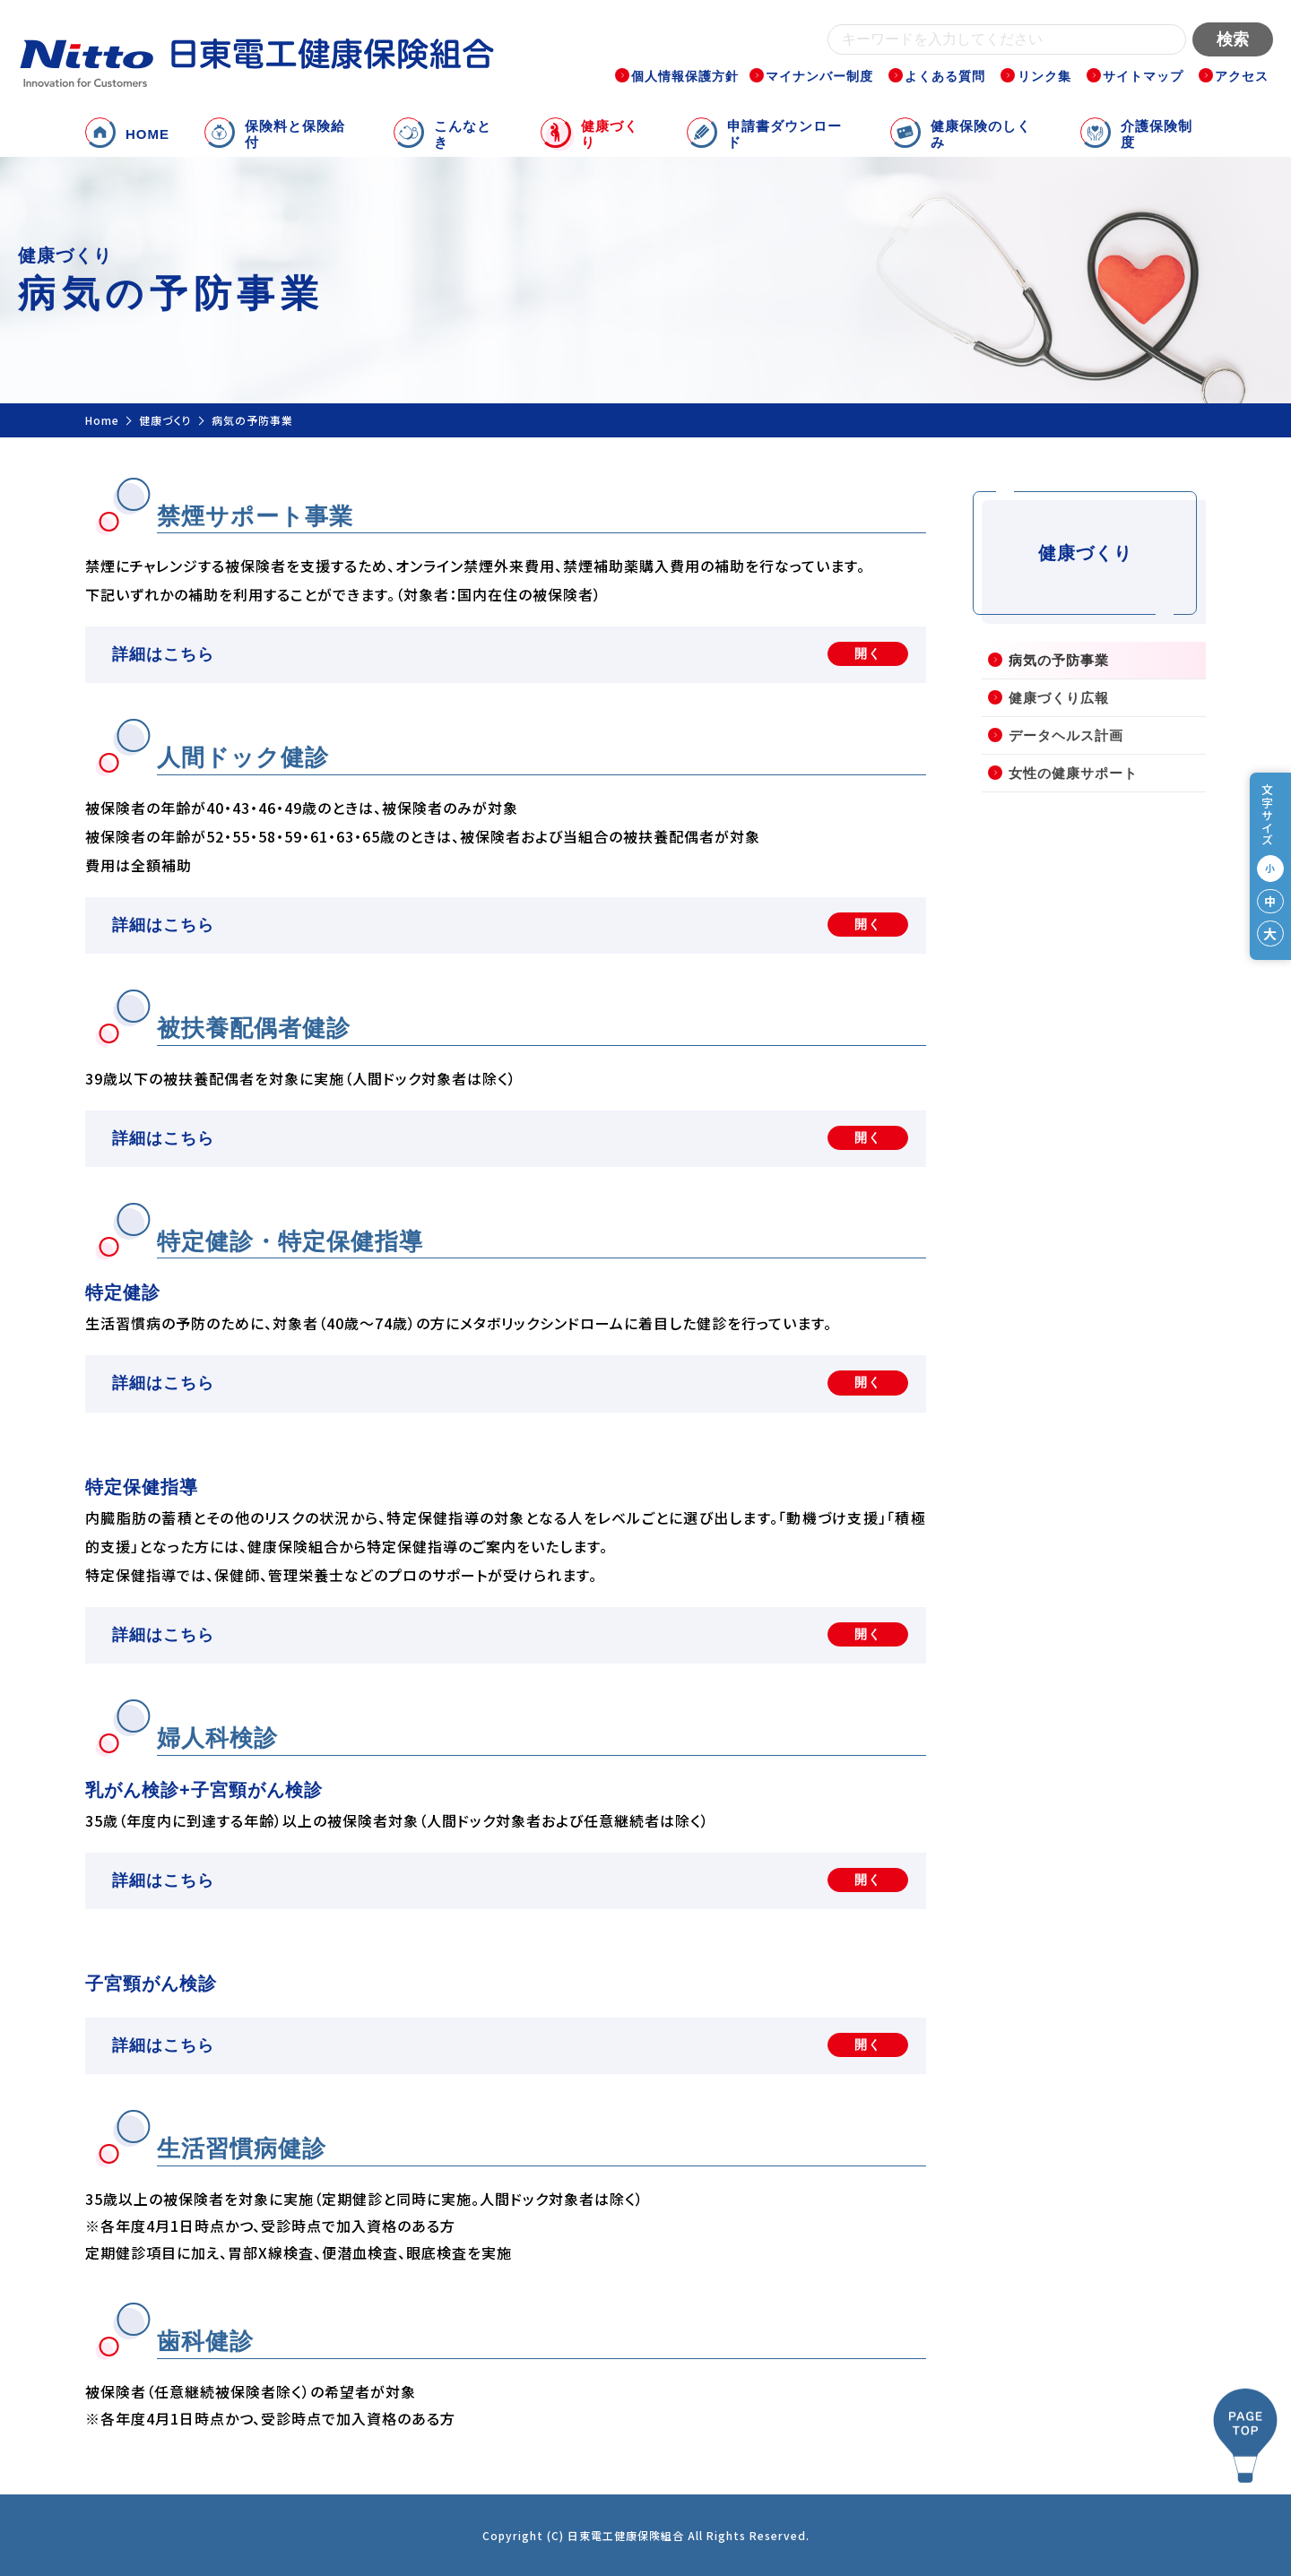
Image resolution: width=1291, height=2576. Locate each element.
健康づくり (165, 420)
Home (102, 420)
